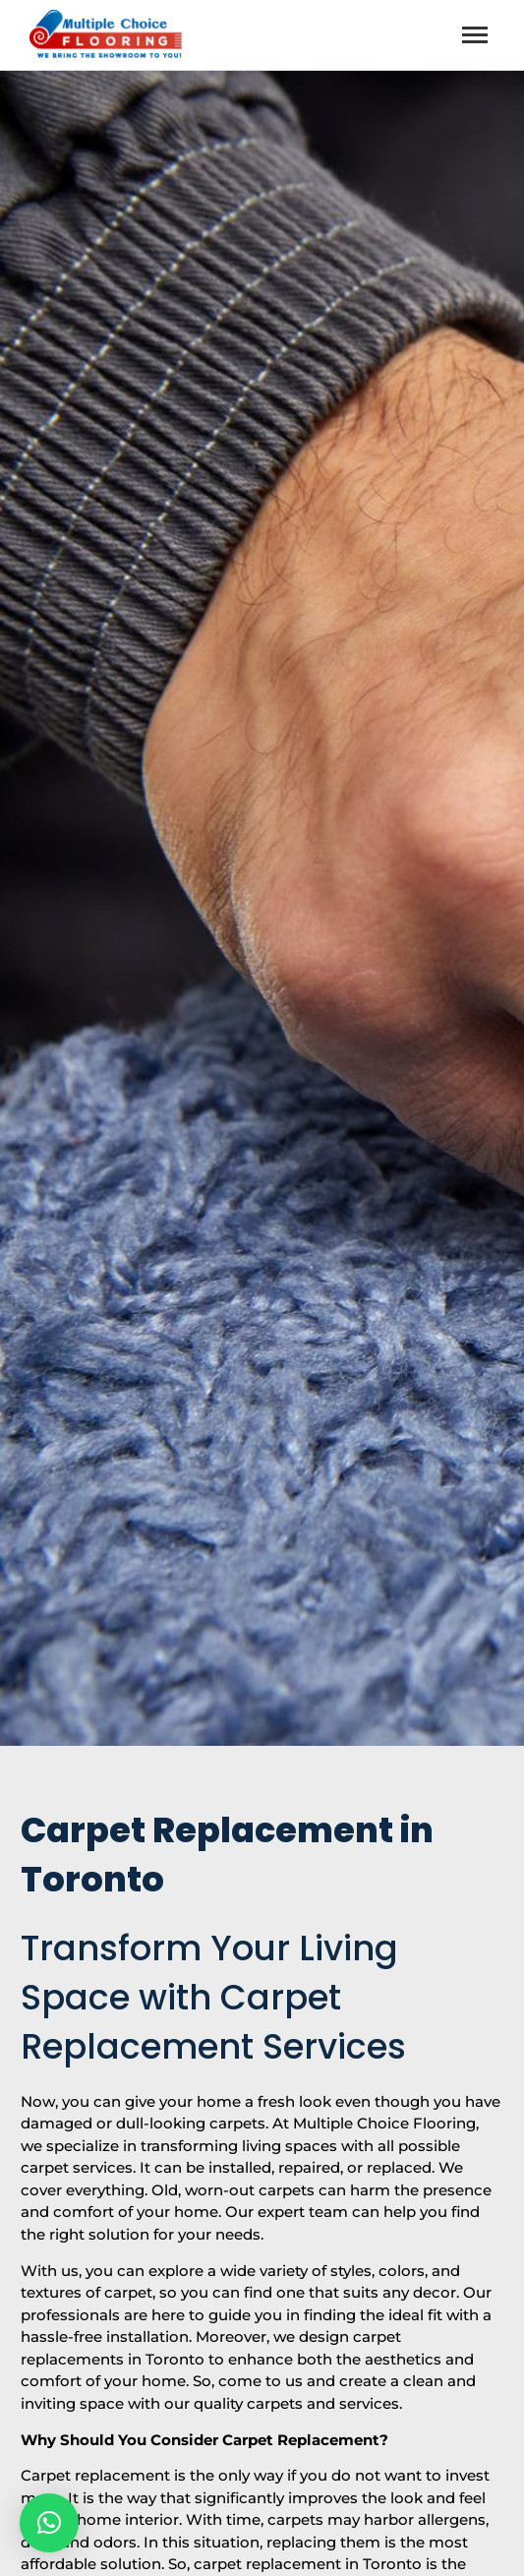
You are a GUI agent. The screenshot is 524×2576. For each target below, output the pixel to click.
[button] (49, 2522)
